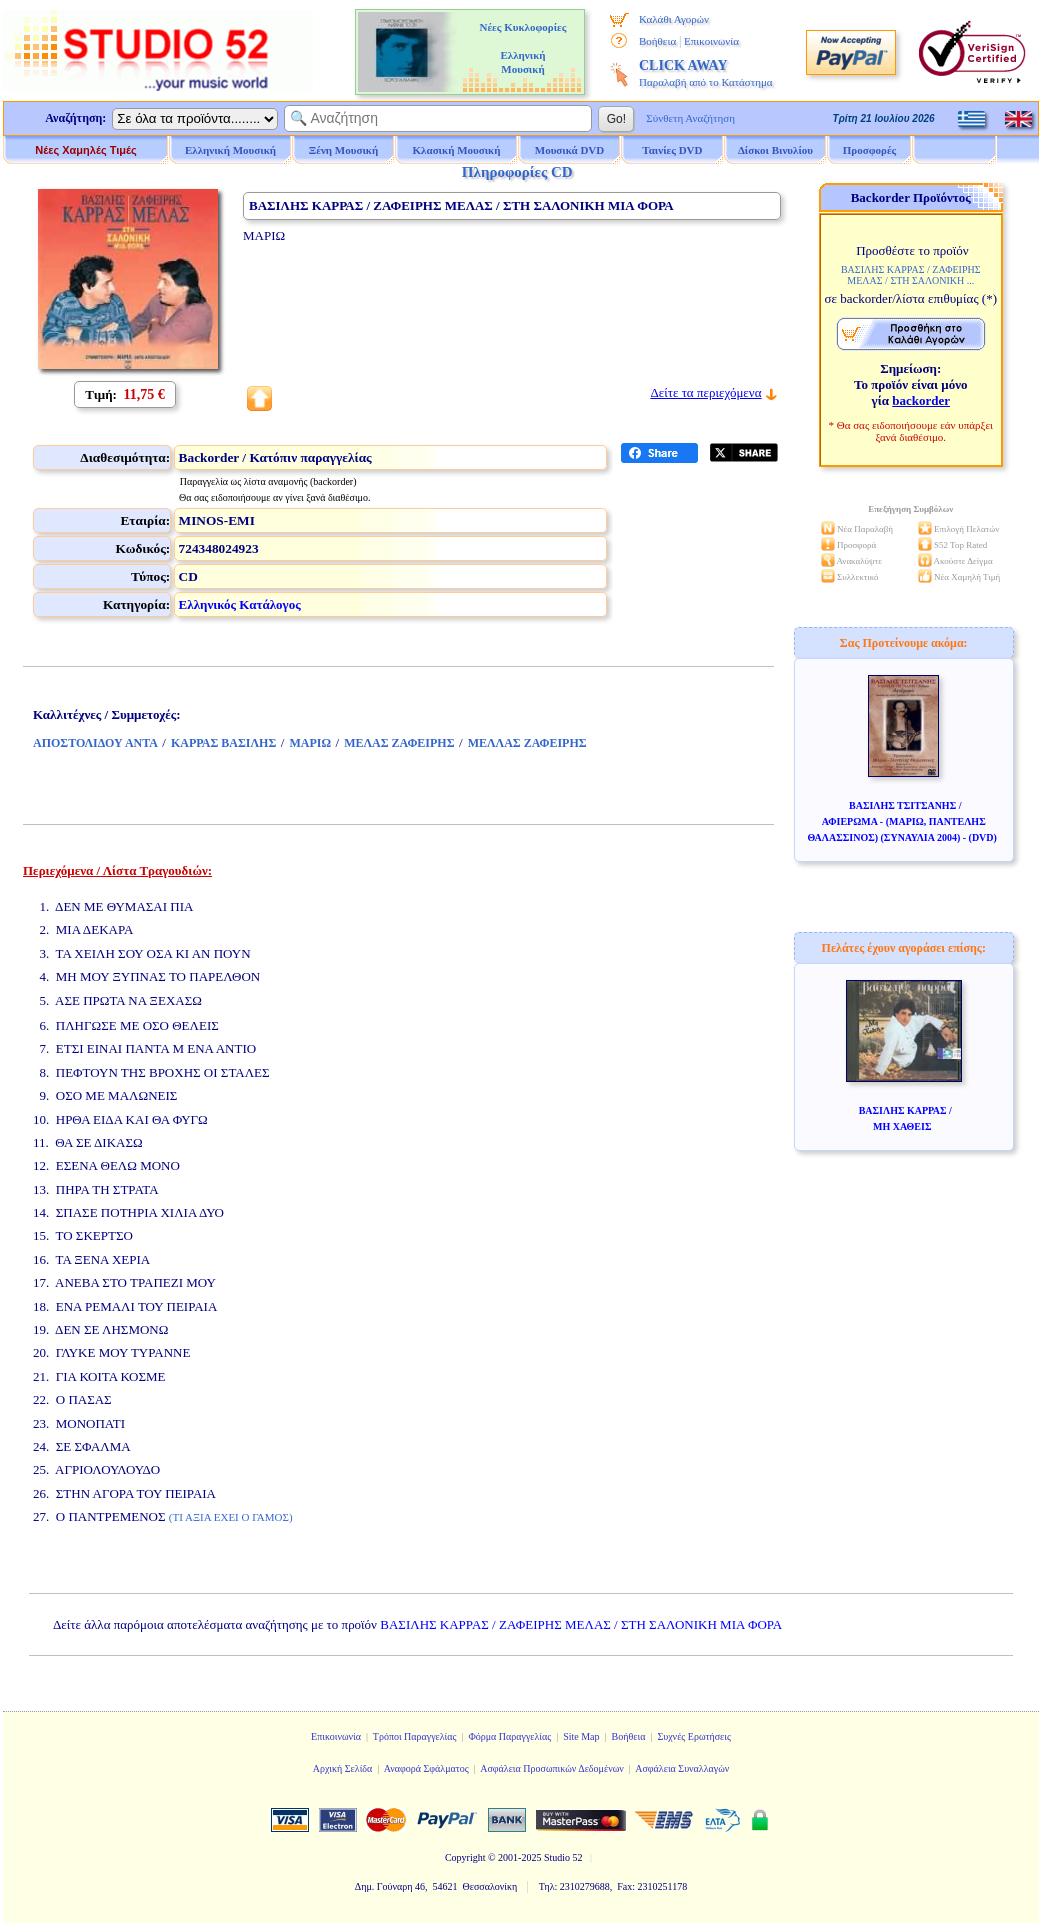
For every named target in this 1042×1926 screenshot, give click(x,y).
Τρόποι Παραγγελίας (415, 1736)
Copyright (465, 1857)
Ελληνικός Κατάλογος (240, 604)
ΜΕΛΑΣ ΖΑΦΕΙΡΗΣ (399, 743)
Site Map (581, 1736)
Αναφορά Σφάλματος (426, 1768)
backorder (921, 400)
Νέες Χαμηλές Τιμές (85, 150)
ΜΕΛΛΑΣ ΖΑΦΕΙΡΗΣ (527, 743)
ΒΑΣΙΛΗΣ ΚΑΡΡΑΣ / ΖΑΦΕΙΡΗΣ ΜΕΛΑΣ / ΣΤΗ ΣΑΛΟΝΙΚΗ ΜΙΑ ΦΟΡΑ (581, 1624)
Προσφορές (870, 150)
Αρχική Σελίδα (343, 1768)
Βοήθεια (657, 41)
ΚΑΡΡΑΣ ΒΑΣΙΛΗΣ (223, 743)
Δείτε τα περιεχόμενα (705, 392)
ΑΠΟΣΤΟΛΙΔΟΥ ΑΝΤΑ (95, 743)
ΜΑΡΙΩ (310, 743)
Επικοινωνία (711, 41)
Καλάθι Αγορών (674, 19)
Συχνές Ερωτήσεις (694, 1736)
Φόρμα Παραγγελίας (509, 1736)
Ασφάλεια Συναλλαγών (682, 1768)
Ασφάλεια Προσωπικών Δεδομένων (552, 1768)
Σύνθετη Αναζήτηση (690, 118)
